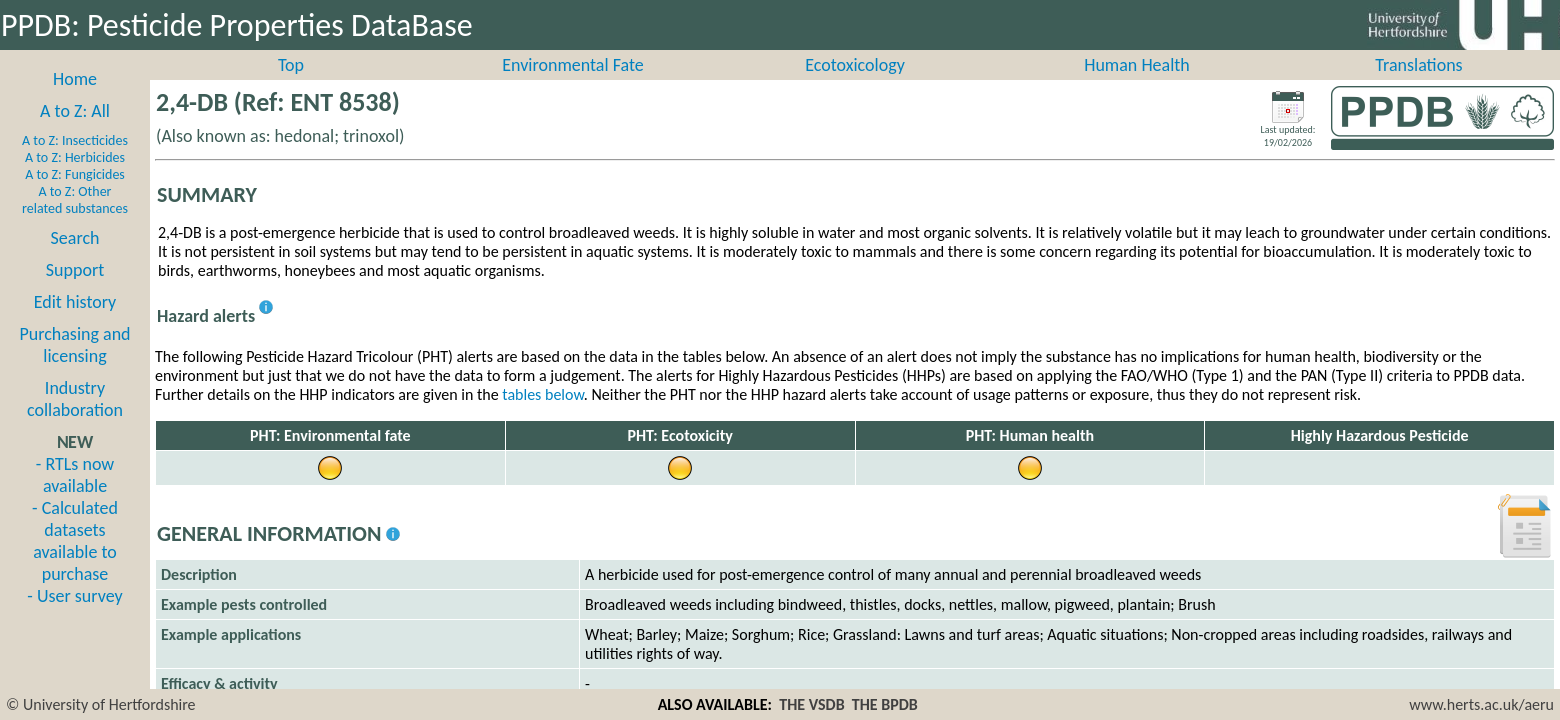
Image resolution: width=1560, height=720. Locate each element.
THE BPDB (885, 704)
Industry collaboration (75, 421)
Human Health (1137, 87)
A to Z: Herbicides (75, 179)
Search (75, 260)
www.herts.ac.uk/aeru (1481, 704)
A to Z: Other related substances (75, 222)
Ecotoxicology (855, 87)
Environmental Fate (572, 87)
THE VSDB (811, 704)
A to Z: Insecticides (75, 162)
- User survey (74, 618)
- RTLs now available (75, 497)
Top (291, 87)
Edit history (75, 324)
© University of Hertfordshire (101, 704)
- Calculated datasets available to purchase (75, 563)
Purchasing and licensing (74, 367)
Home (75, 101)
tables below (543, 416)
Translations (1418, 87)
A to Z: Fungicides (75, 196)
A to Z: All (75, 133)
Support (75, 292)
